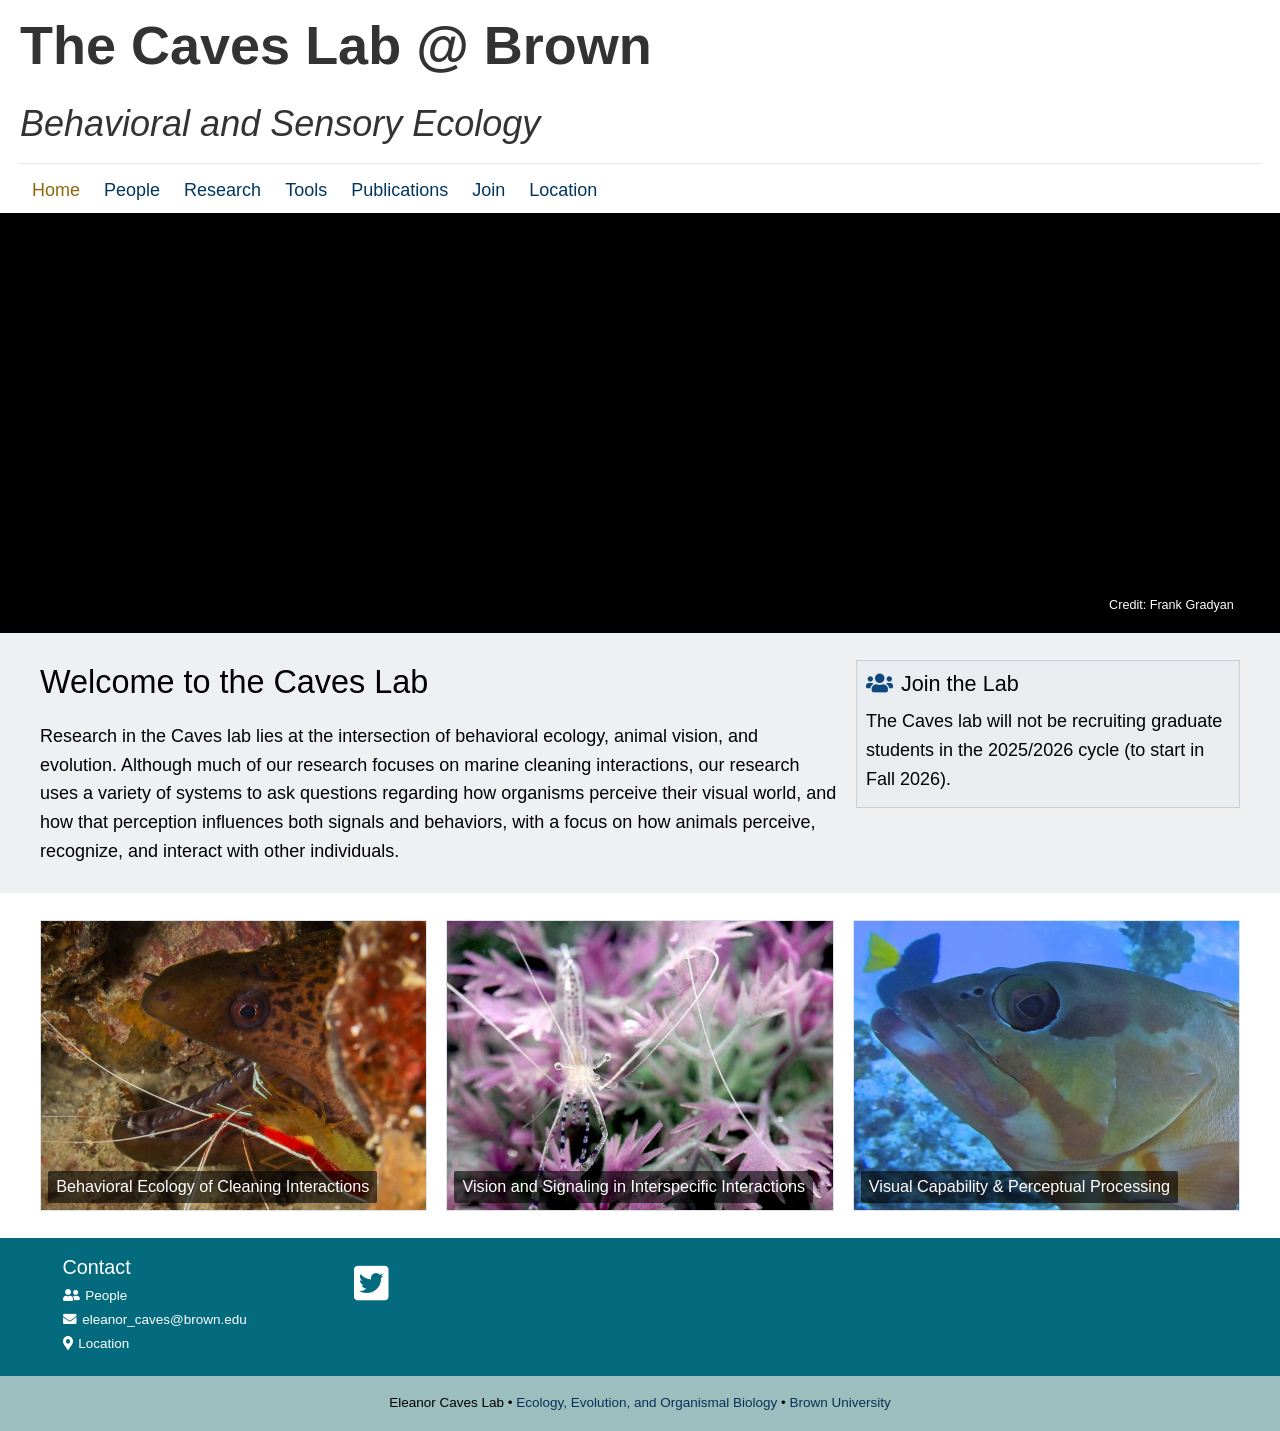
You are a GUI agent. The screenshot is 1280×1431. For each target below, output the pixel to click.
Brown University (839, 1402)
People (132, 190)
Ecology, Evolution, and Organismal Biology (646, 1402)
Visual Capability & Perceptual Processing (1019, 1186)
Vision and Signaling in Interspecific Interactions (633, 1186)
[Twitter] (371, 1284)
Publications (399, 190)
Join (488, 190)
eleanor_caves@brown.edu (164, 1319)
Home (56, 190)
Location (563, 190)
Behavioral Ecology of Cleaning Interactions (212, 1186)
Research (222, 190)
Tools (306, 190)
